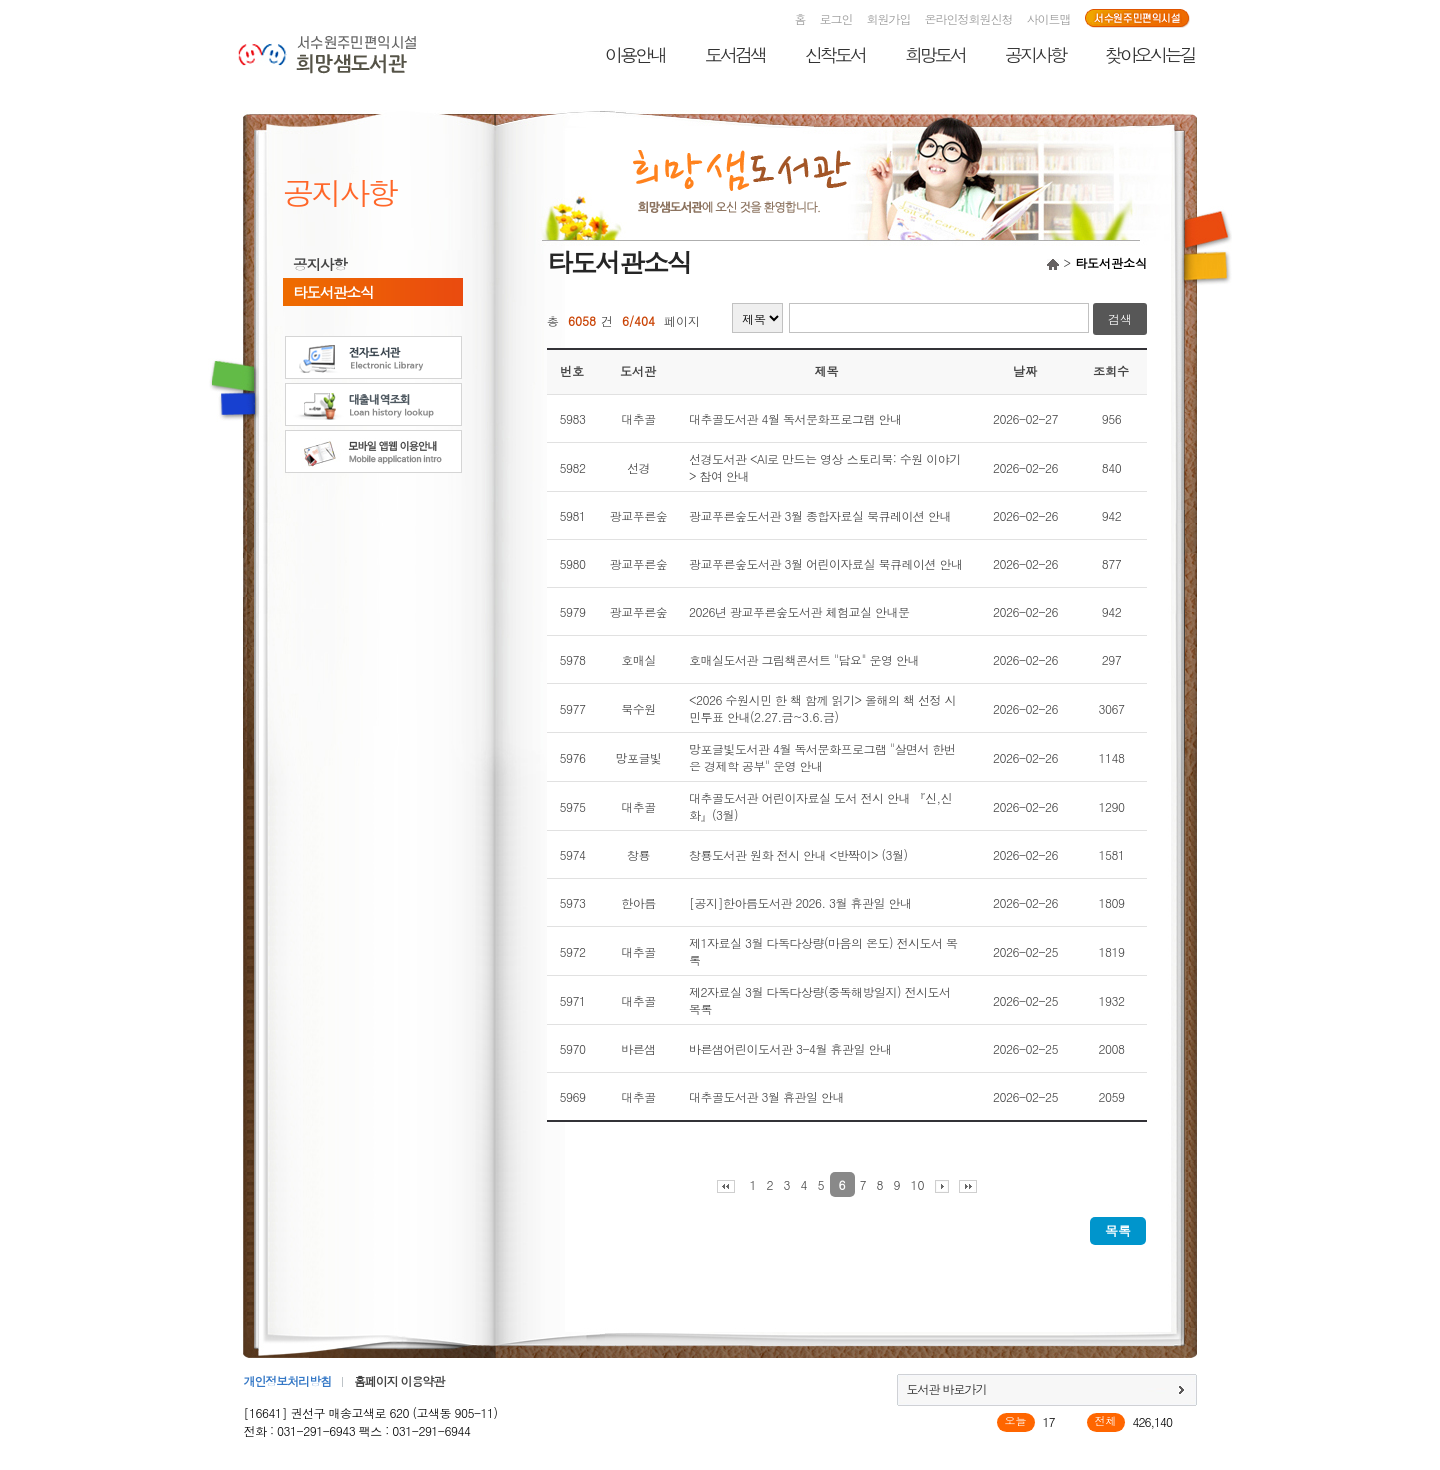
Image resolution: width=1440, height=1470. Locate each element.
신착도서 (835, 54)
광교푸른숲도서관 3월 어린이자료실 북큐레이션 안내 (826, 563)
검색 (1120, 318)
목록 (1118, 1230)
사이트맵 (1049, 18)
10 (918, 1184)
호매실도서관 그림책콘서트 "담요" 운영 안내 (804, 659)
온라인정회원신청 (969, 18)
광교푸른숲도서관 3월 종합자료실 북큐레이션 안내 (820, 515)
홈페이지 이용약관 (399, 1380)
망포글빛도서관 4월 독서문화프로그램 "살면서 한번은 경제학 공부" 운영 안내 (822, 757)
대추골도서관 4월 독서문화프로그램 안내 (795, 418)
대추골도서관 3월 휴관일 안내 (766, 1096)
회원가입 (889, 18)
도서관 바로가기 (947, 1388)
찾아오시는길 (1150, 54)
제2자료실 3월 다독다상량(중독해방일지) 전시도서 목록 (820, 1000)
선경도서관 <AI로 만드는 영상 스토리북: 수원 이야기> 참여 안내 (825, 467)
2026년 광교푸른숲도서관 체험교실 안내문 (799, 611)
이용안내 (635, 54)
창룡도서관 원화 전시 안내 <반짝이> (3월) (798, 854)
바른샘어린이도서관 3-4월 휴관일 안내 (790, 1048)
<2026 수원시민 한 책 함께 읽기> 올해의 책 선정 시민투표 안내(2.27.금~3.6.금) (822, 708)
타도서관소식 (333, 292)
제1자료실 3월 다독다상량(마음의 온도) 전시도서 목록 (823, 951)
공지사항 (1035, 54)
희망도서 (935, 54)
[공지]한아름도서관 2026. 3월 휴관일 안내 (800, 902)
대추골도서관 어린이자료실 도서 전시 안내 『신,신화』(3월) (820, 806)
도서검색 (735, 54)
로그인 (836, 18)
